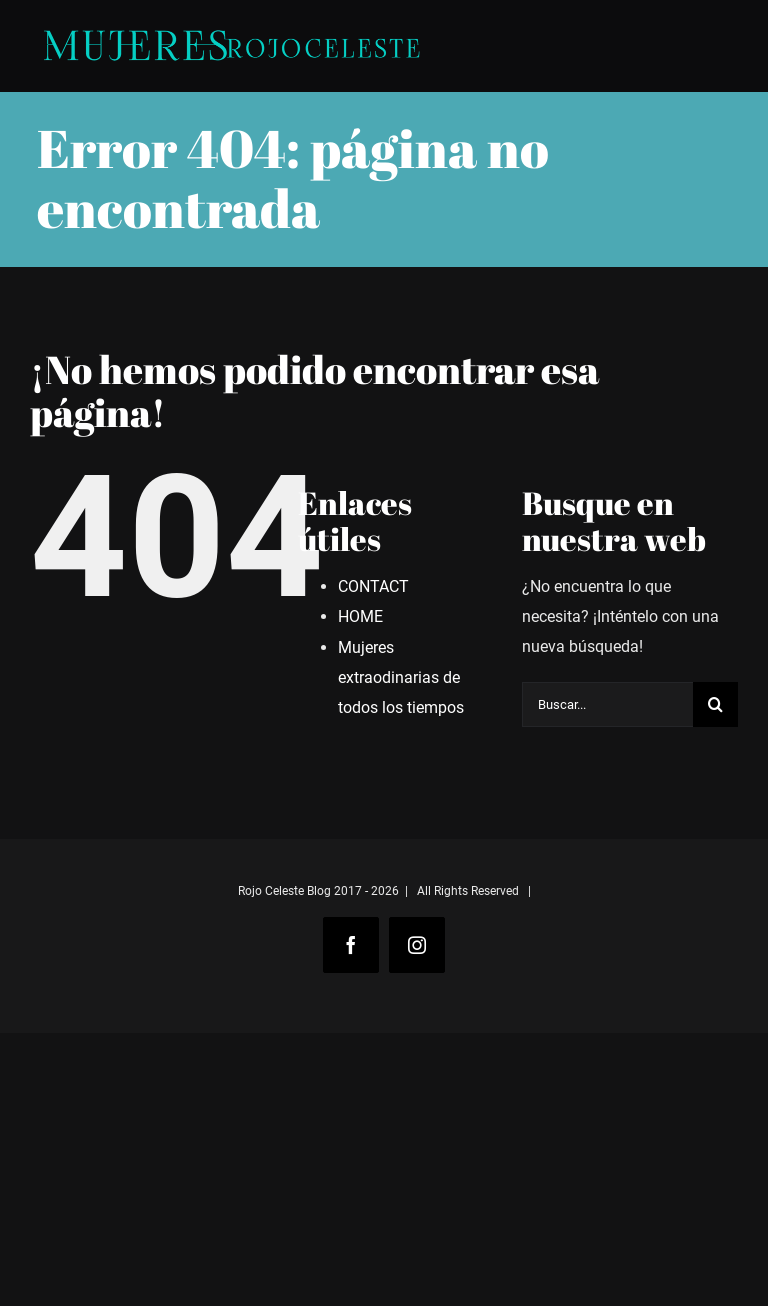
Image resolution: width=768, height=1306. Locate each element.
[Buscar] (715, 704)
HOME (360, 616)
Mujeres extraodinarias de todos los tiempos (401, 677)
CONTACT (373, 586)
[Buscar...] (607, 704)
